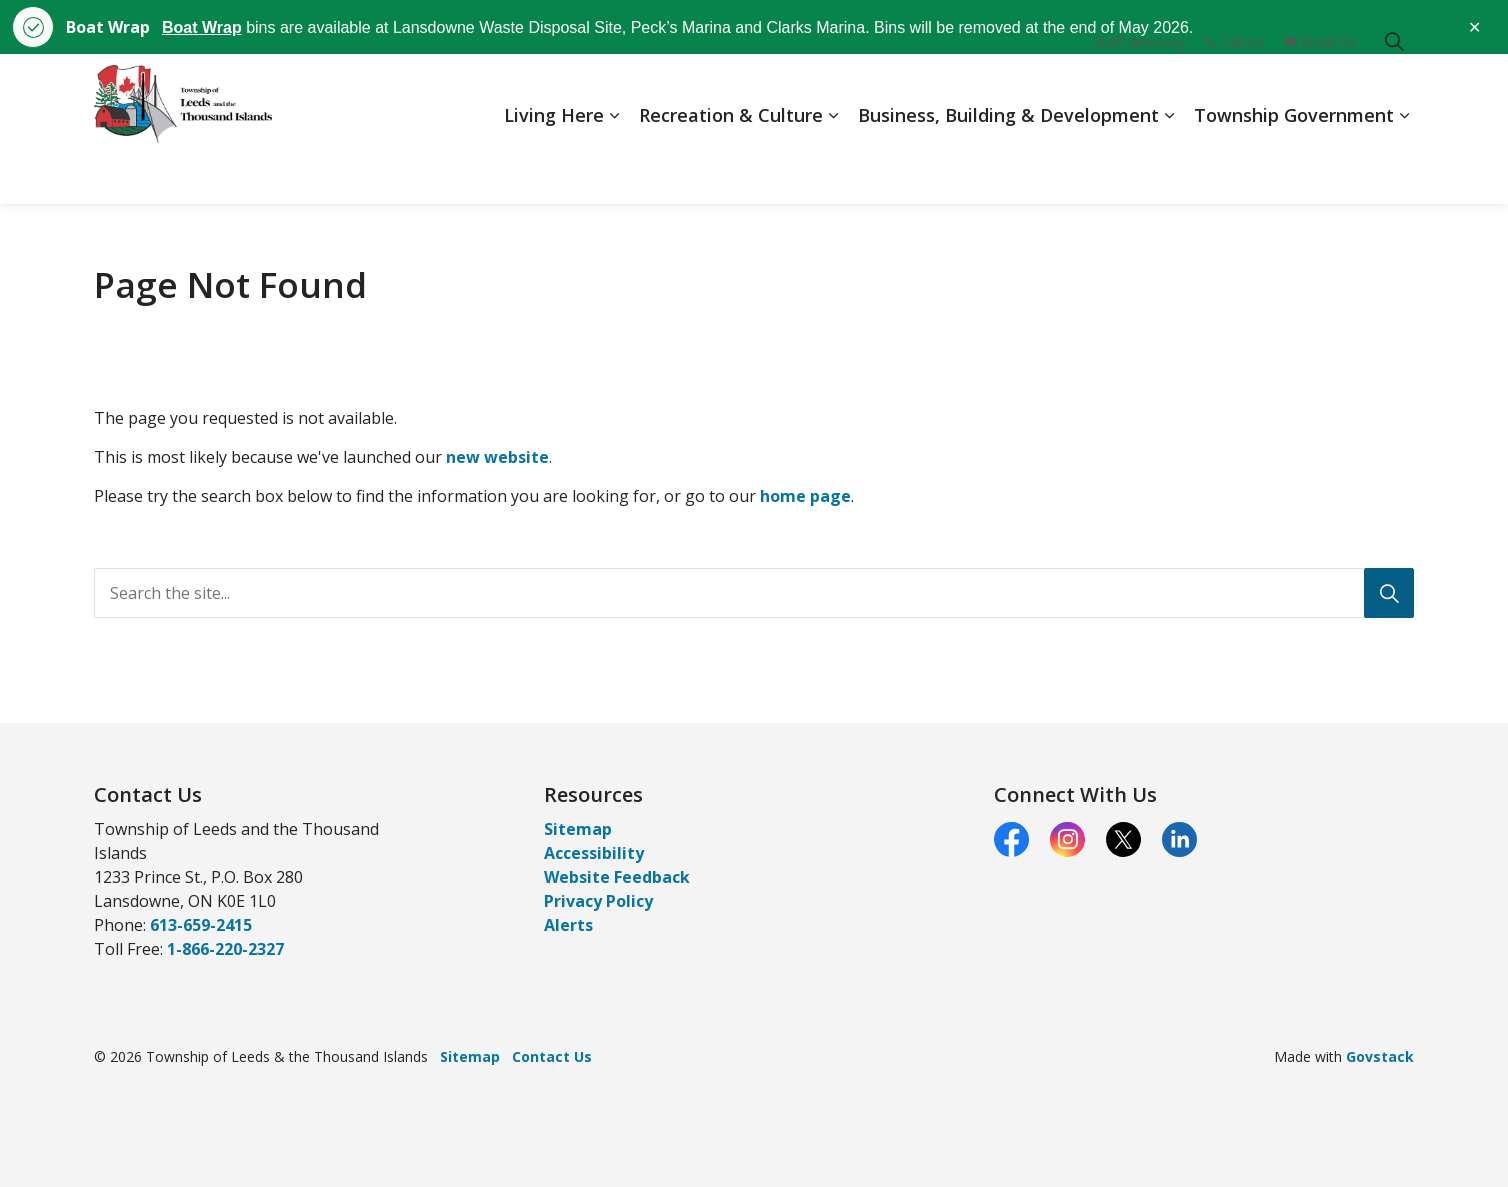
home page (805, 496)
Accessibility (594, 853)
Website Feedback (617, 877)
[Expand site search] (1394, 91)
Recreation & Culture (731, 166)
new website (497, 457)
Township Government (1294, 166)
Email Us (1321, 91)
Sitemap (578, 829)
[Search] (1389, 593)
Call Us (1235, 91)
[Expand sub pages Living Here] (614, 166)
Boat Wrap (202, 27)
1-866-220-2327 (225, 949)
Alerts (568, 925)
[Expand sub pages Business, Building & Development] (1169, 166)
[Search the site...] (754, 593)
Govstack (1380, 1056)
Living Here (554, 166)
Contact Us (552, 1056)
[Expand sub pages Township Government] (1404, 166)
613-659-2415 (201, 925)
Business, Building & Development (1008, 166)
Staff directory (1139, 91)
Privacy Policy (598, 901)
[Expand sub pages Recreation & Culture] (833, 166)
